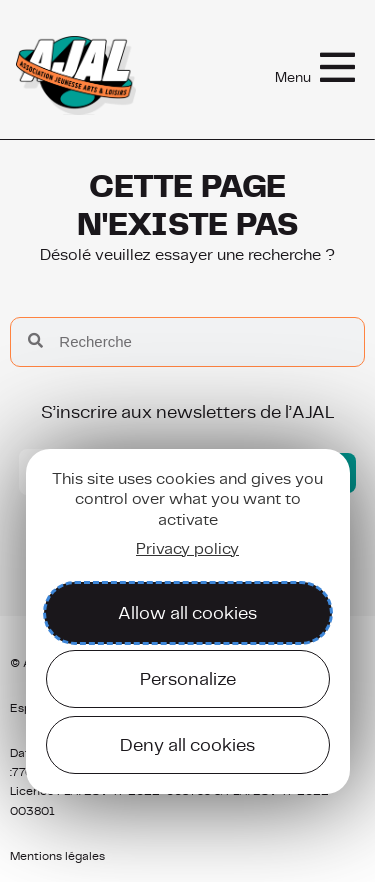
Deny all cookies (187, 744)
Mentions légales (57, 856)
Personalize (188, 678)
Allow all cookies (187, 612)
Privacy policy (187, 548)
